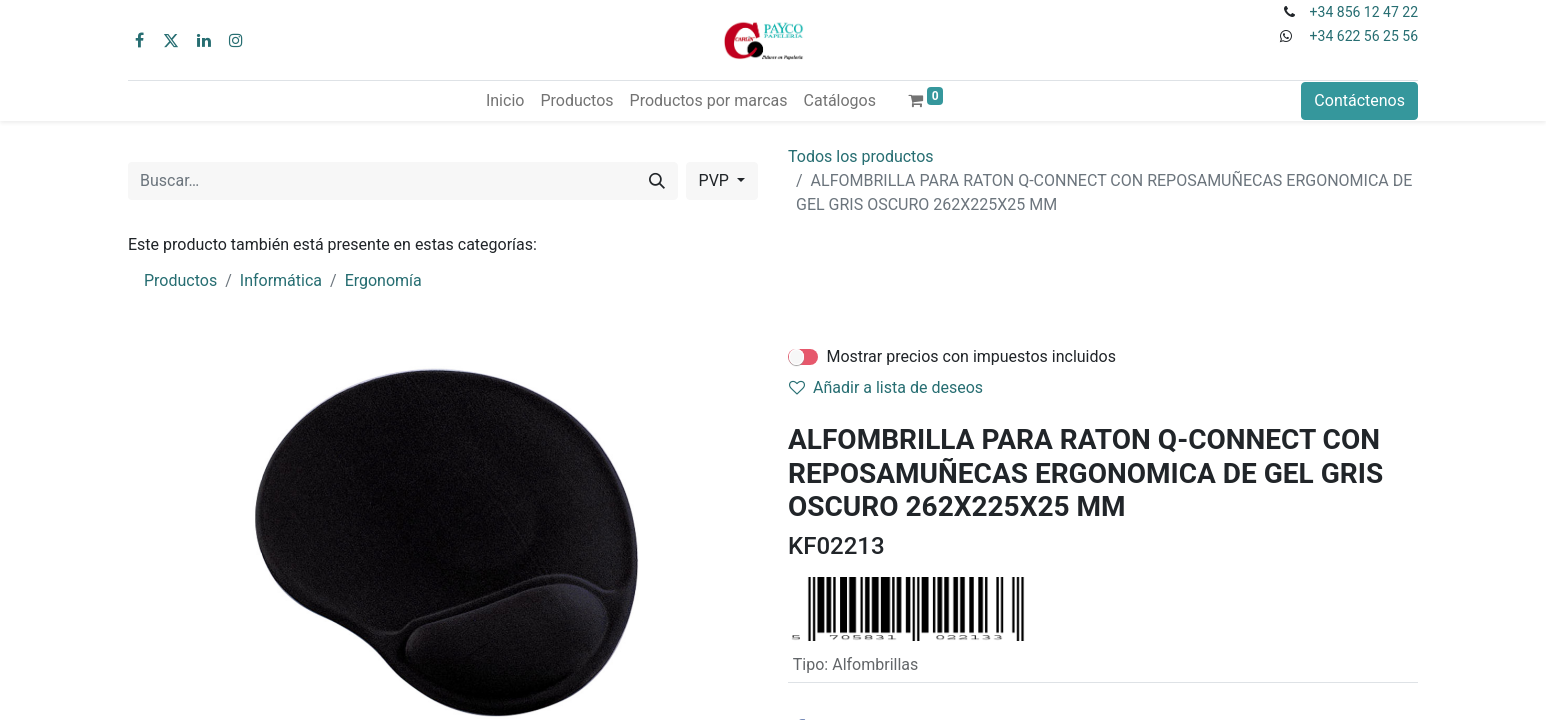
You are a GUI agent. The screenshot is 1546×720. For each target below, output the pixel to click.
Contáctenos (1359, 100)
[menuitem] (505, 101)
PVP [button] (716, 180)
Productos (180, 280)
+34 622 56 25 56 (1364, 36)
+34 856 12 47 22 (1364, 12)
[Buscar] (657, 181)
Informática (281, 280)
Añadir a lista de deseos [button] (886, 387)
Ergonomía (383, 280)
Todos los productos (861, 156)
